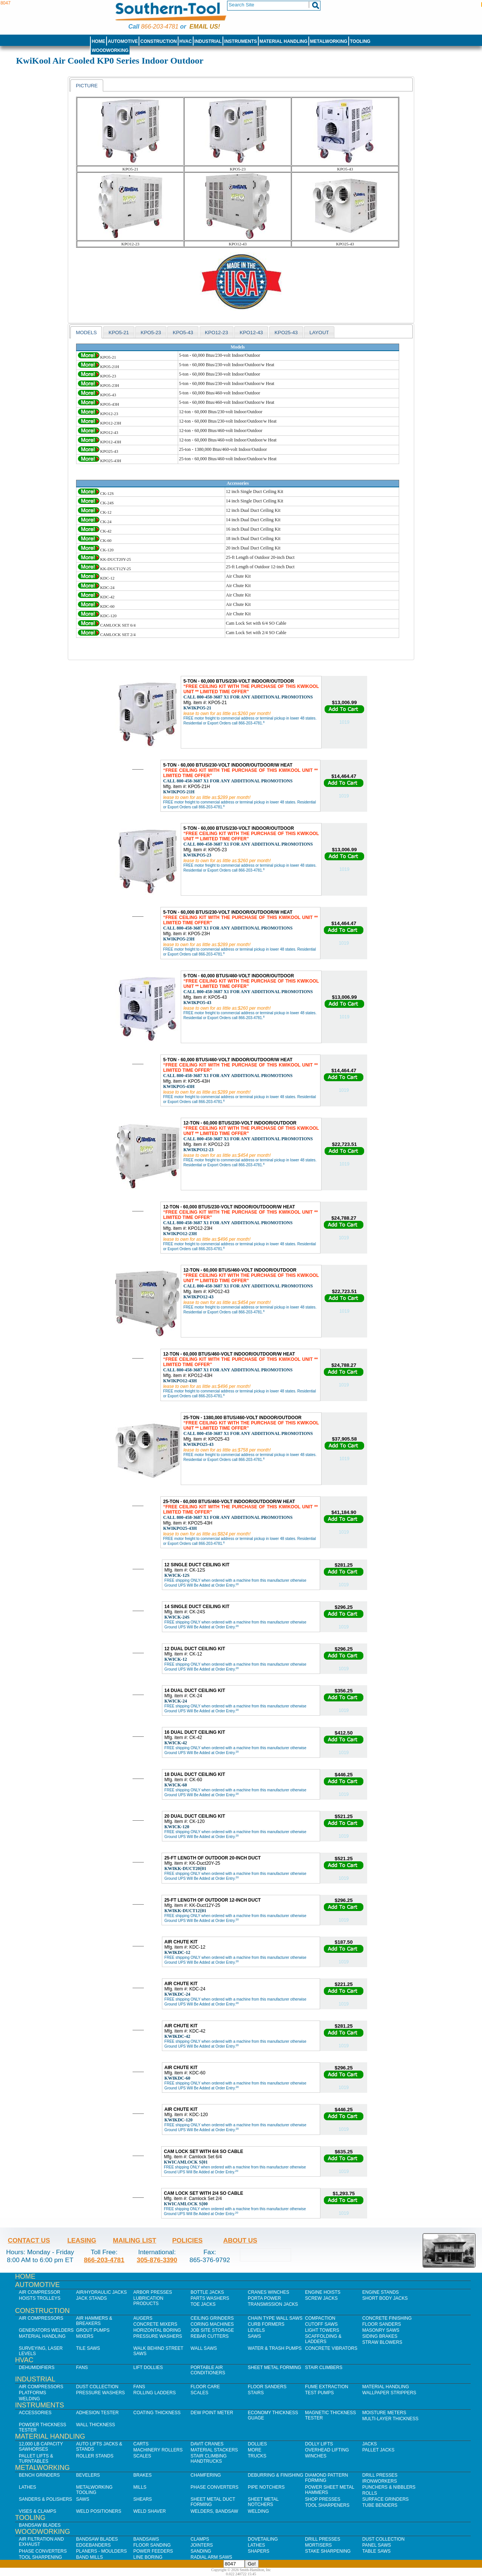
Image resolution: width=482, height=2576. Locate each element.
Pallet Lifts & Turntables (36, 2458)
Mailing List (134, 2240)
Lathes (27, 2487)
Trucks (257, 2456)
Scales (199, 2392)
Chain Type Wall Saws (275, 2318)
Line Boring (147, 2557)
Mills (139, 2487)
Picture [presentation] (87, 85)
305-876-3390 (157, 2260)
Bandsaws (146, 2539)
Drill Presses (380, 2475)
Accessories (35, 2412)
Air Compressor (39, 2292)
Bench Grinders (39, 2475)
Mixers (84, 2336)
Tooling (360, 41)
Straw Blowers (382, 2342)
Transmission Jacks (273, 2304)
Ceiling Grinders (212, 2318)
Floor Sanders (381, 2324)
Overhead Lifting (327, 2450)
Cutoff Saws (321, 2324)
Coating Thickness (157, 2412)
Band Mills (89, 2557)
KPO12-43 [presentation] (251, 332)
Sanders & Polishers (45, 2499)
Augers (143, 2318)
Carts (140, 2444)
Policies (187, 2240)
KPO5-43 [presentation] (183, 332)
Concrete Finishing (387, 2318)
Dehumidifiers (37, 2367)
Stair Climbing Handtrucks (209, 2458)
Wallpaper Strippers (389, 2392)
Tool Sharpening (40, 2557)
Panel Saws (376, 2545)
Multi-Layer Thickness (390, 2418)
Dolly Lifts (319, 2444)
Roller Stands (94, 2456)
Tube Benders (379, 2505)
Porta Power (264, 2298)
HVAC (185, 41)
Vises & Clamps (37, 2511)
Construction (158, 41)
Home (98, 41)
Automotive (123, 41)
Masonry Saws (380, 2330)
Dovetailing (263, 2539)
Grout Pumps (93, 2330)
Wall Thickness (95, 2424)
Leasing (81, 2240)
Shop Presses (322, 2499)
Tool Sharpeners (327, 2505)
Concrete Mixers (155, 2324)
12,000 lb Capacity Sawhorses (41, 2446)
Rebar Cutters (210, 2336)
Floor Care (205, 2386)
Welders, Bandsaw (214, 2511)
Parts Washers (210, 2298)
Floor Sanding (152, 2545)
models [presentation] (86, 332)
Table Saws (376, 2551)
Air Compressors (41, 2318)
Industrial (208, 41)
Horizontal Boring (157, 2330)
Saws (254, 2336)
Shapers (258, 2551)
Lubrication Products (148, 2301)
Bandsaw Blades (40, 2525)
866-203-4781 (159, 26)
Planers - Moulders (101, 2551)
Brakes (142, 2475)
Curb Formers (266, 2324)
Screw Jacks (321, 2298)
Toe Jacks (203, 2304)
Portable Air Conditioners (208, 2370)
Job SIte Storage (212, 2330)
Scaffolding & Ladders (323, 2339)
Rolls (369, 2493)
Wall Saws (204, 2348)
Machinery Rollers (158, 2450)
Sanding (201, 2551)
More (254, 2450)
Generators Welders (46, 2330)
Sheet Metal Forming (274, 2367)
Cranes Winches (268, 2292)
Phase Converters (214, 2487)
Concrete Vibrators (331, 2348)
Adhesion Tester (97, 2412)
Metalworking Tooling (94, 2490)
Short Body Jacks (385, 2298)
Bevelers (88, 2475)
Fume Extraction (326, 2386)
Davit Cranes (207, 2444)
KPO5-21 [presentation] (118, 332)
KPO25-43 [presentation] (286, 332)
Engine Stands (380, 2292)
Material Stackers (214, 2450)
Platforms (32, 2392)
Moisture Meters (384, 2412)
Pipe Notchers (266, 2487)
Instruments (240, 41)
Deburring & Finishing (275, 2475)
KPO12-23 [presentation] (216, 332)
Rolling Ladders (154, 2392)
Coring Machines (212, 2324)
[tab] (86, 85)
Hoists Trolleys (39, 2298)
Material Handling (283, 41)
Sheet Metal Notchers (263, 2502)
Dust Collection (97, 2386)
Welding (29, 2398)
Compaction (320, 2318)
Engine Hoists (322, 2292)
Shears (142, 2499)
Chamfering (206, 2475)
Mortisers (318, 2545)
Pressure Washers (157, 2336)
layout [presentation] (319, 332)
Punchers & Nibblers (388, 2487)
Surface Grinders (385, 2499)
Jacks (369, 2444)
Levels (256, 2330)
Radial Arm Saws (211, 2557)
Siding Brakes (379, 2336)
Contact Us (29, 2240)
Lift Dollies (148, 2367)
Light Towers (322, 2330)
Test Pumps (319, 2392)
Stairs (256, 2392)
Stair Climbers (323, 2367)
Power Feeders (153, 2551)
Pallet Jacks (378, 2450)
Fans (82, 2367)
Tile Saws (88, 2348)
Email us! (204, 26)
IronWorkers (379, 2481)
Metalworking (328, 41)
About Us (240, 2240)
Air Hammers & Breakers (94, 2321)
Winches (315, 2456)
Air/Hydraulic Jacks (101, 2292)
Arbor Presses (152, 2292)
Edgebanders (93, 2545)
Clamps (200, 2539)
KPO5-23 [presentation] (150, 332)
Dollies (257, 2444)
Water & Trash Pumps (275, 2348)
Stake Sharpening (328, 2551)
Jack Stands (91, 2298)
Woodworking (110, 50)
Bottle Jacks (207, 2292)
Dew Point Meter (212, 2412)
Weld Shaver (149, 2511)
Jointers (202, 2545)
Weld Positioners (98, 2511)
